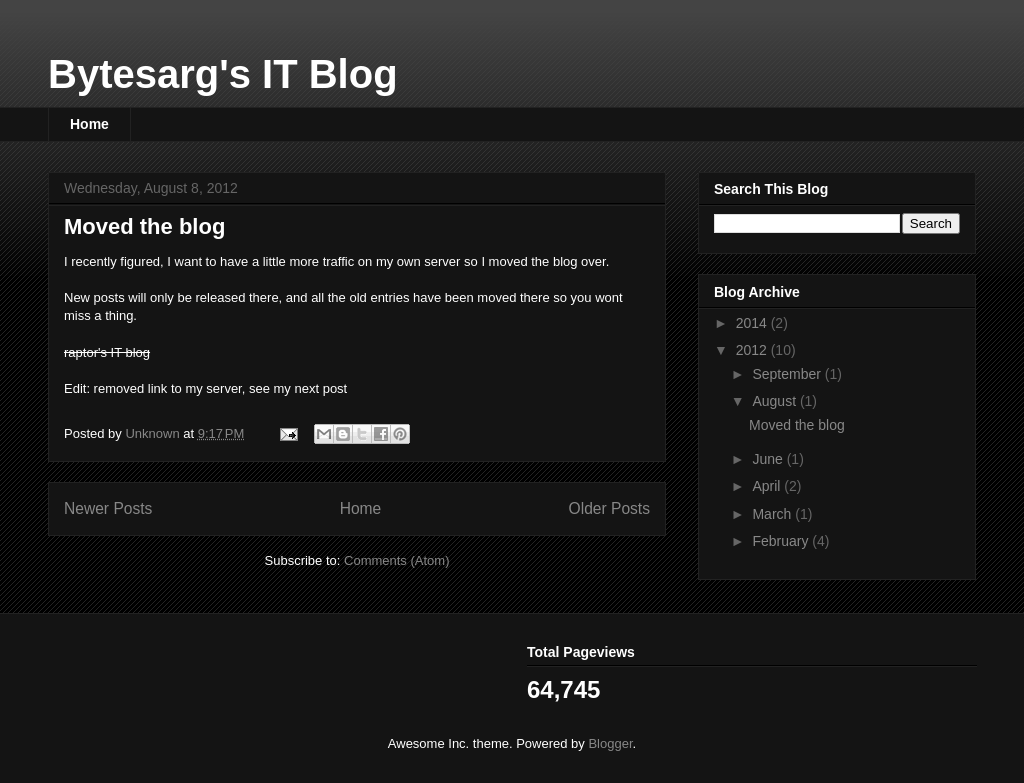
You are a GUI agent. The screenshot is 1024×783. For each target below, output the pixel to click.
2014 (753, 323)
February (782, 541)
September (788, 374)
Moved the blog (144, 226)
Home (89, 124)
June (769, 459)
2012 (753, 350)
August (775, 401)
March (773, 514)
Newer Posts (108, 508)
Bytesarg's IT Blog (223, 74)
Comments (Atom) (396, 560)
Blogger (610, 743)
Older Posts (609, 508)
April (768, 486)
